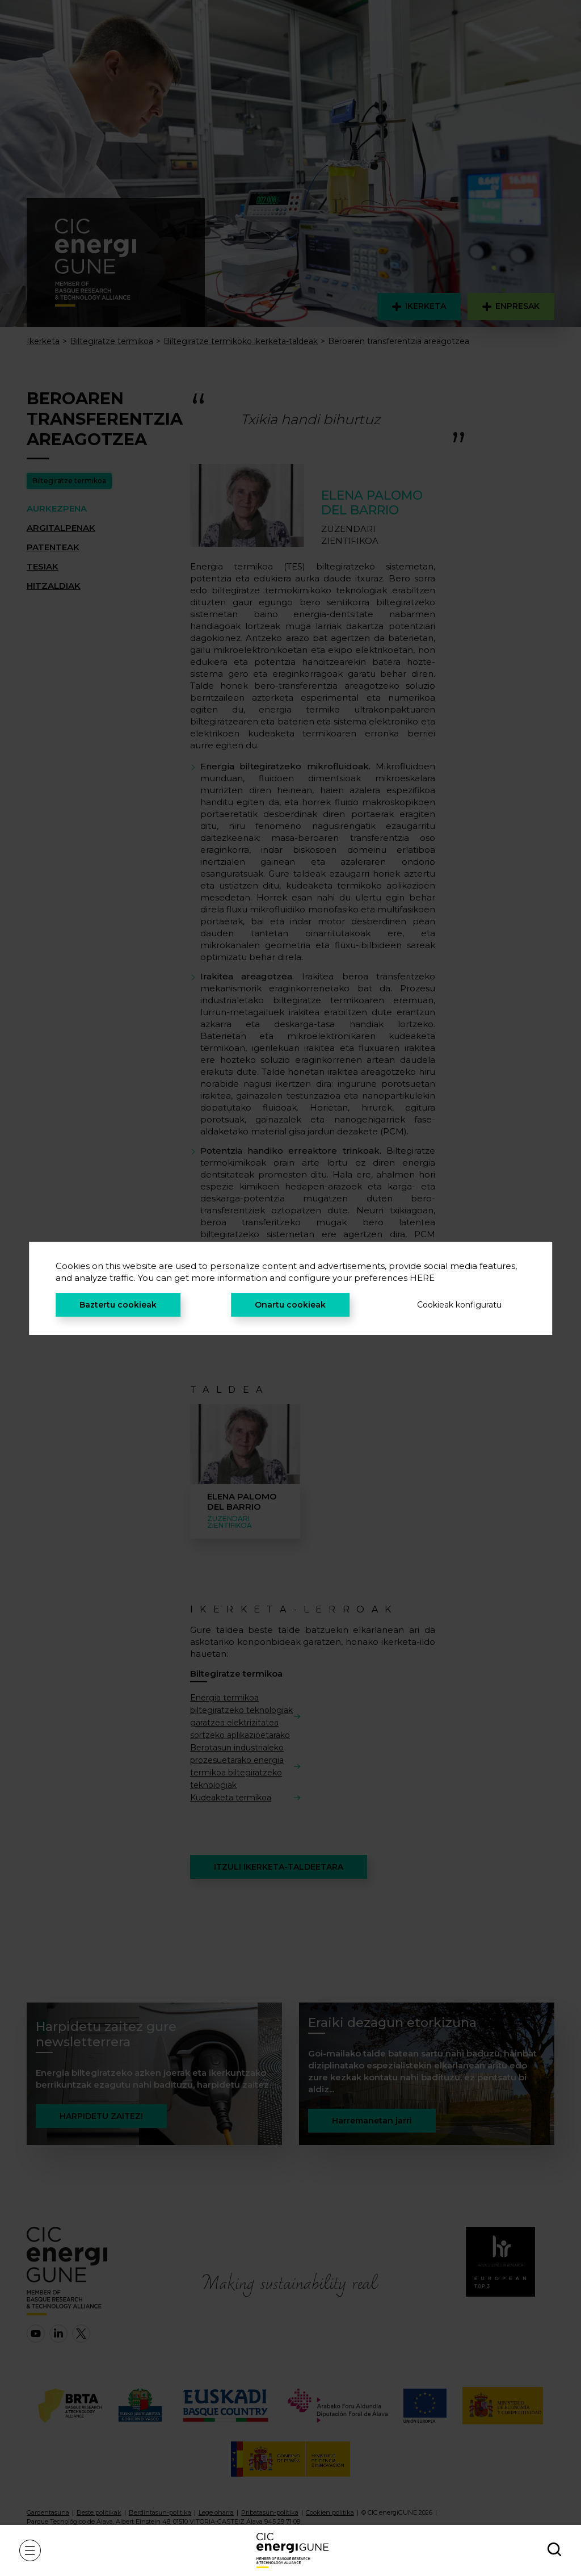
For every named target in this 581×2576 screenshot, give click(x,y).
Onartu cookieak (290, 1305)
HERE (422, 1277)
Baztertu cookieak (118, 1305)
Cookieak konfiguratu (459, 1305)
